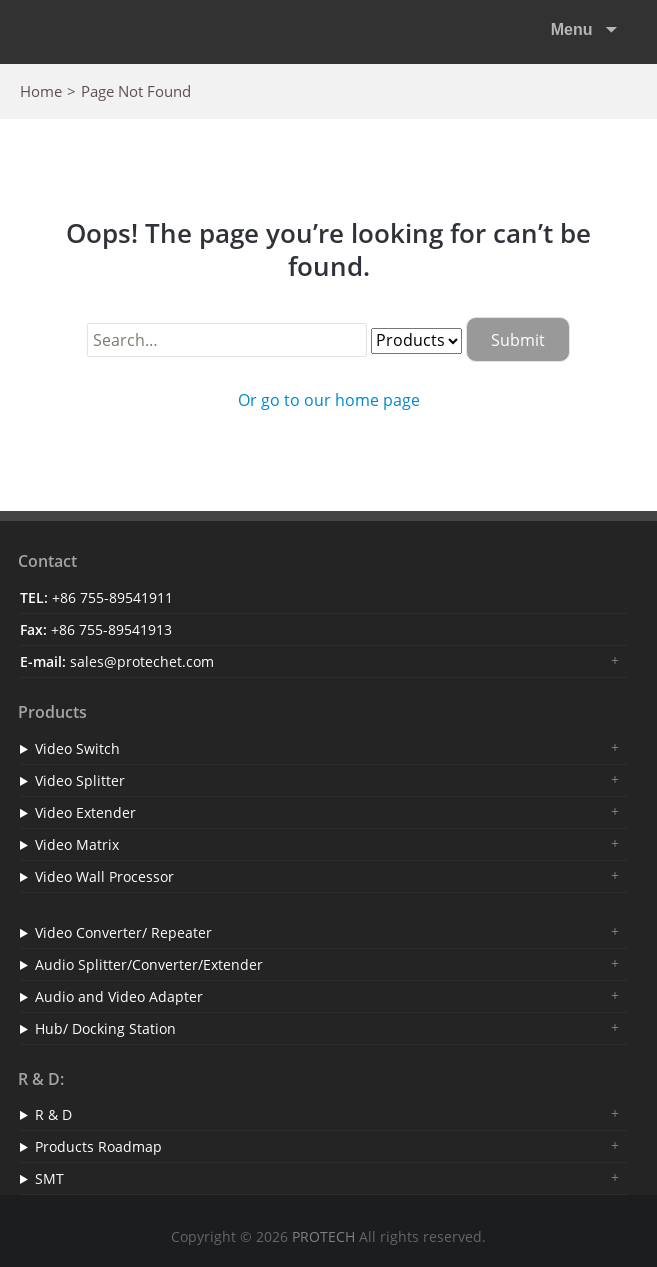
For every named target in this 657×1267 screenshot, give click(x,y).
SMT (49, 1178)
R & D (53, 1114)
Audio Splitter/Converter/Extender (149, 964)
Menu (574, 29)
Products (52, 712)
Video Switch (77, 748)
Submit (518, 340)
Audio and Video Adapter (119, 996)
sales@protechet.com (142, 661)
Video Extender (85, 812)
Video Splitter (80, 780)
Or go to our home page (329, 400)
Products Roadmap (98, 1146)
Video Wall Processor (104, 876)
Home (41, 91)
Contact (47, 561)
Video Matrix (77, 844)
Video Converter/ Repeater (123, 932)
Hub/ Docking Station (105, 1028)
